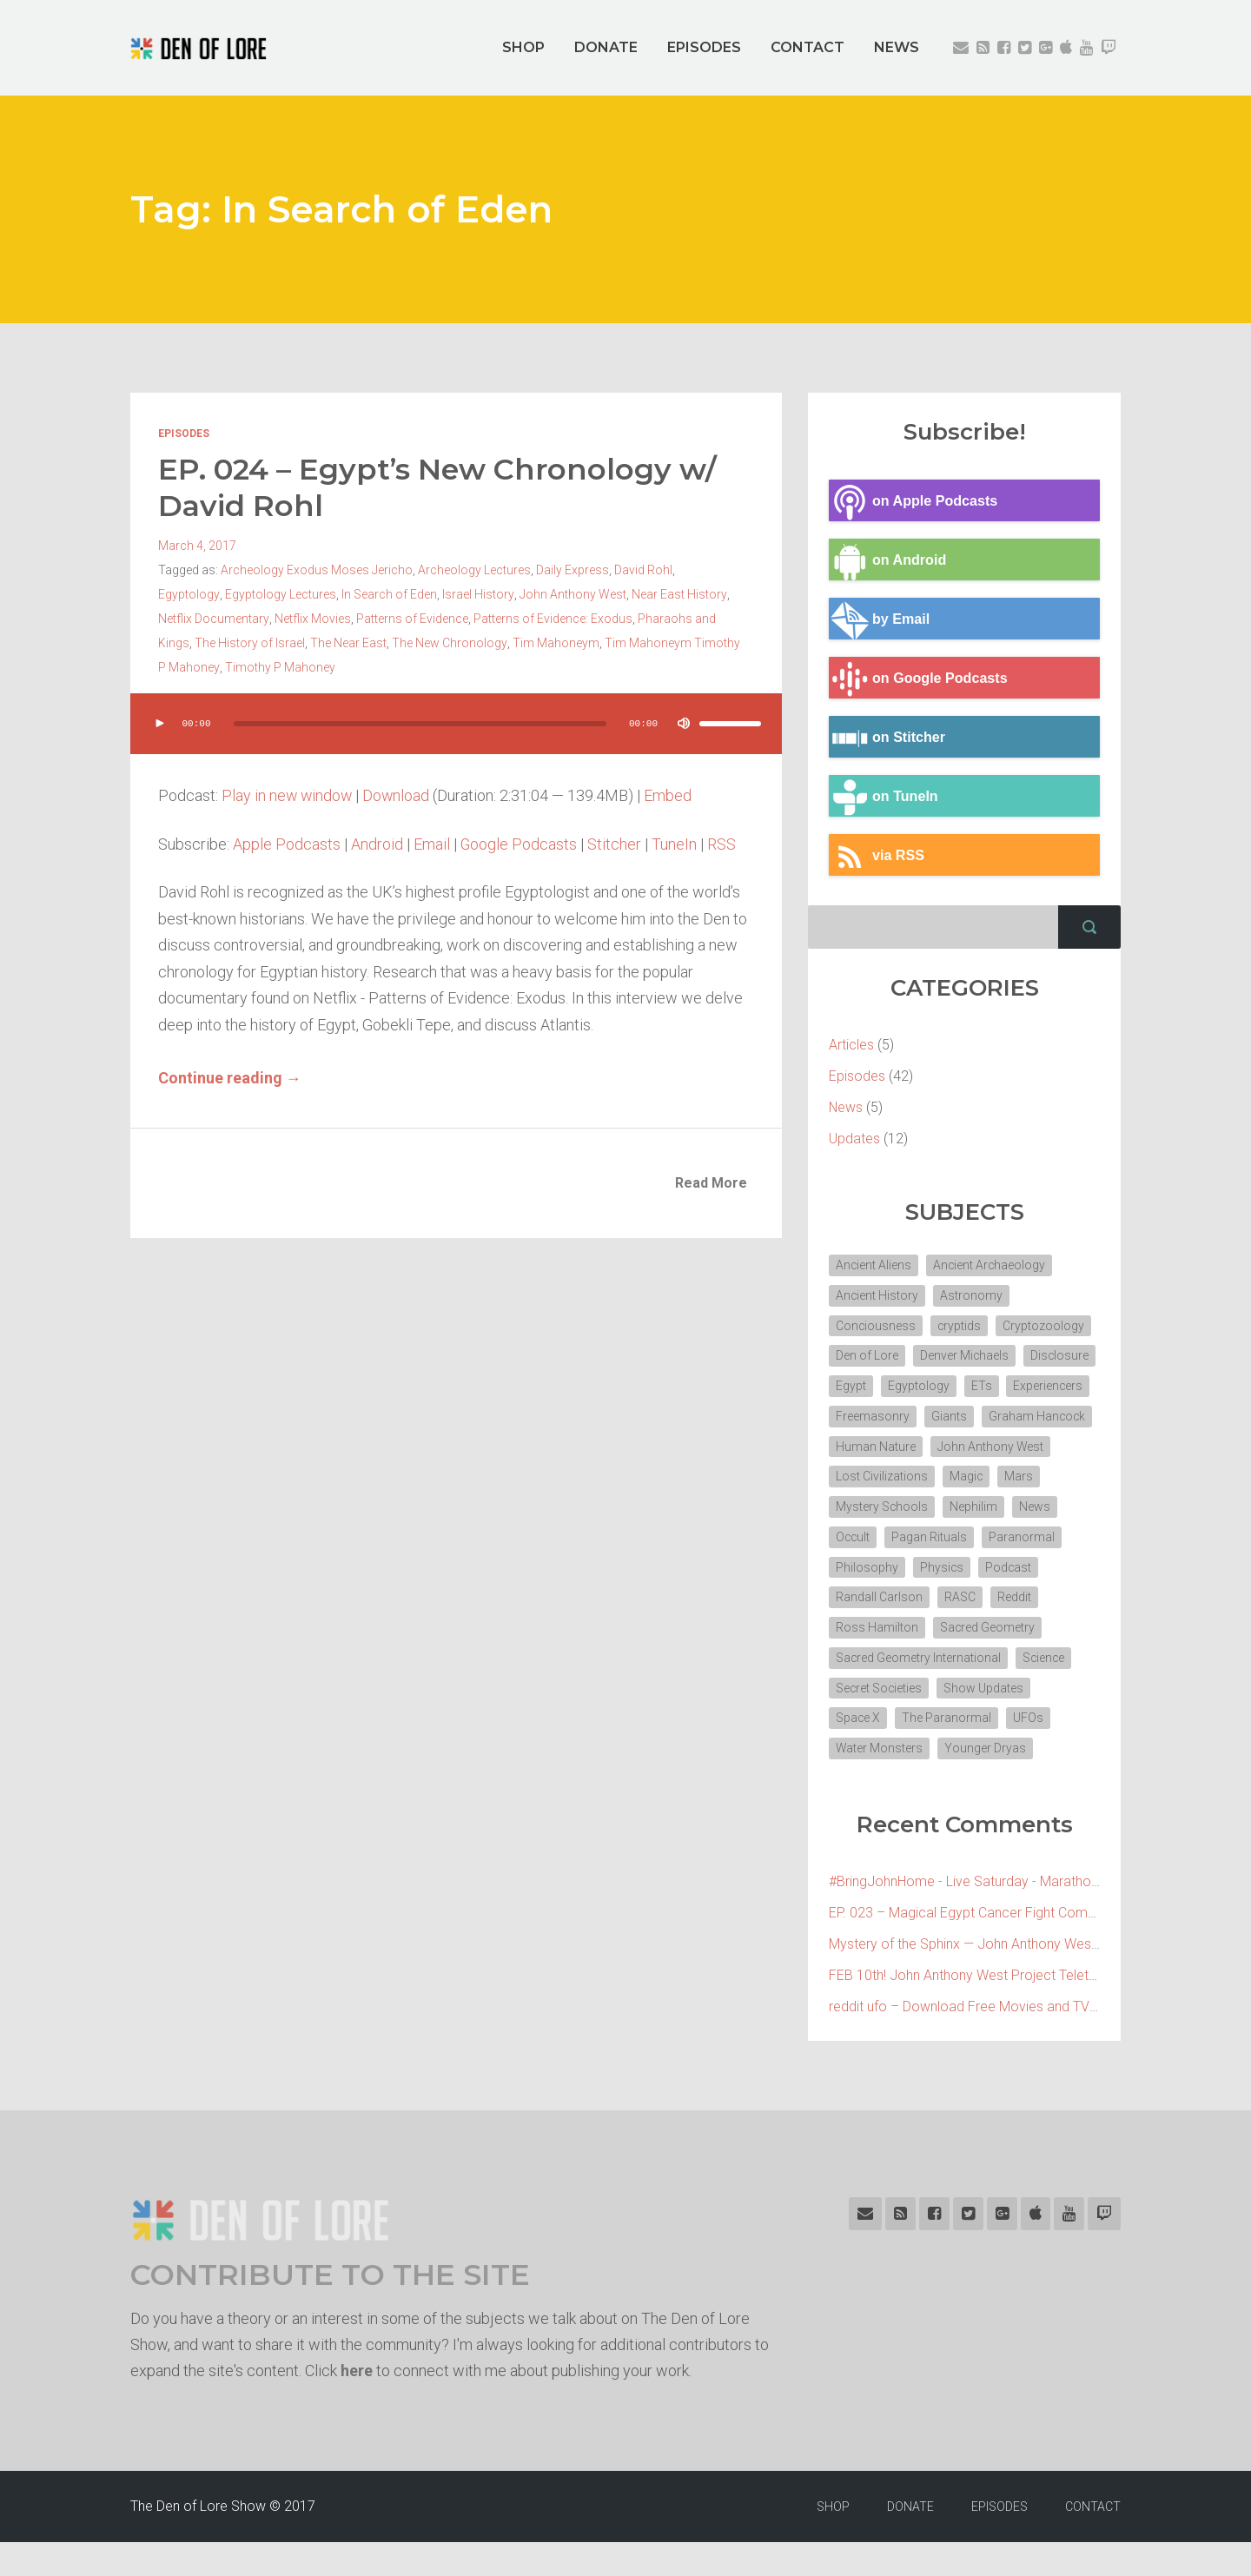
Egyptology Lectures (213, 594)
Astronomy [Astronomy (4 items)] (972, 1295)
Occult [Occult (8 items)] (976, 1539)
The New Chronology (389, 643)
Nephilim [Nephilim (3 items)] (860, 1539)
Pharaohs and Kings (656, 619)
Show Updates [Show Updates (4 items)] (985, 1721)
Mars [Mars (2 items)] (905, 1508)
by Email (879, 619)
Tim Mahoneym (495, 643)
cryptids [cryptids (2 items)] (960, 1326)
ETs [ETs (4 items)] (1062, 1387)
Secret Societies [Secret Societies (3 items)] (879, 1721)
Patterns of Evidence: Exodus (515, 619)
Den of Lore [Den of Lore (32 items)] (867, 1356)
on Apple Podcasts (913, 501)
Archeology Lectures (474, 570)
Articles (851, 1044)
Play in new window (288, 795)
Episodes (183, 433)
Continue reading (229, 1078)
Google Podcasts (519, 844)
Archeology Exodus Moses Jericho (317, 570)
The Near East (288, 643)
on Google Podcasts (919, 679)
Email (432, 844)
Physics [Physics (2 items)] (858, 1599)
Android (377, 844)
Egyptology (708, 570)
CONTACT (807, 47)
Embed (671, 795)
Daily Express (572, 570)
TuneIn (675, 844)
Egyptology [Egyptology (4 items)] (999, 1387)
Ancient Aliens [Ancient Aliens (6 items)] (874, 1265)
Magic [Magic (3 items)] (853, 1508)
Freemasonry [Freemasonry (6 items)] (965, 1417)
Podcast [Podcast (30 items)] (925, 1599)
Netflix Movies (275, 619)
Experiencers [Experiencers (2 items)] (871, 1417)
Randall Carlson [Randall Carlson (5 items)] (1013, 1599)
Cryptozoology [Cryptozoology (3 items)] (1045, 1326)
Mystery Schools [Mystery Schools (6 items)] (988, 1508)
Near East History (611, 594)
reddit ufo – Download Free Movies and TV (959, 2040)
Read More (711, 1183)
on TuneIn (883, 797)
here (357, 2404)
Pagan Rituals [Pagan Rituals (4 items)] (873, 1569)
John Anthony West (505, 594)
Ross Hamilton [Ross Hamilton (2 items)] (985, 1630)
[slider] (420, 723)
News (846, 1107)
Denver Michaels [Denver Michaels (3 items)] (964, 1356)
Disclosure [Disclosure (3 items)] (865, 1387)
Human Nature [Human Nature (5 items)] (996, 1447)
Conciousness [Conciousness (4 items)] (876, 1326)
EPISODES (704, 47)
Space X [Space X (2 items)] (858, 1751)
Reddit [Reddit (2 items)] (906, 1630)
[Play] (160, 723)
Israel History (411, 594)
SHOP (523, 47)
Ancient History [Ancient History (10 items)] (877, 1295)
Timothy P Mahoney (269, 667)
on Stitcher (887, 738)
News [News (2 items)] (921, 1539)
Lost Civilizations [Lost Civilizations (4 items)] (1010, 1478)
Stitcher (615, 844)
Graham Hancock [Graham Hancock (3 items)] (885, 1447)
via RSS (876, 856)
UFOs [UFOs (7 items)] (1029, 1751)
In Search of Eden (322, 594)
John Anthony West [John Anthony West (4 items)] (889, 1478)
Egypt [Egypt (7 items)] (932, 1387)
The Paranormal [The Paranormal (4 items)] (947, 1751)
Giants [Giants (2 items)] (1041, 1417)
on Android (888, 560)
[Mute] (683, 723)
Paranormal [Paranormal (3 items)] (966, 1569)
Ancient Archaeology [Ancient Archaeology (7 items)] (991, 1265)
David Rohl (643, 570)
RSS (722, 844)
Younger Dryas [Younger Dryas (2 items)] (986, 1782)
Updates (854, 1138)
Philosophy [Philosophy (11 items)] (1052, 1569)
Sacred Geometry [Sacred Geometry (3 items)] (883, 1660)
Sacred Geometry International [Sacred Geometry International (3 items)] (919, 1691)
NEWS (896, 47)
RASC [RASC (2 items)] (851, 1630)
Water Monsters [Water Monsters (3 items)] (879, 1782)
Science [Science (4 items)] (1045, 1691)
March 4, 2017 (197, 546)
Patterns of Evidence (375, 619)
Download (399, 795)
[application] (456, 741)
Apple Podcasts (287, 844)
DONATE (606, 47)
